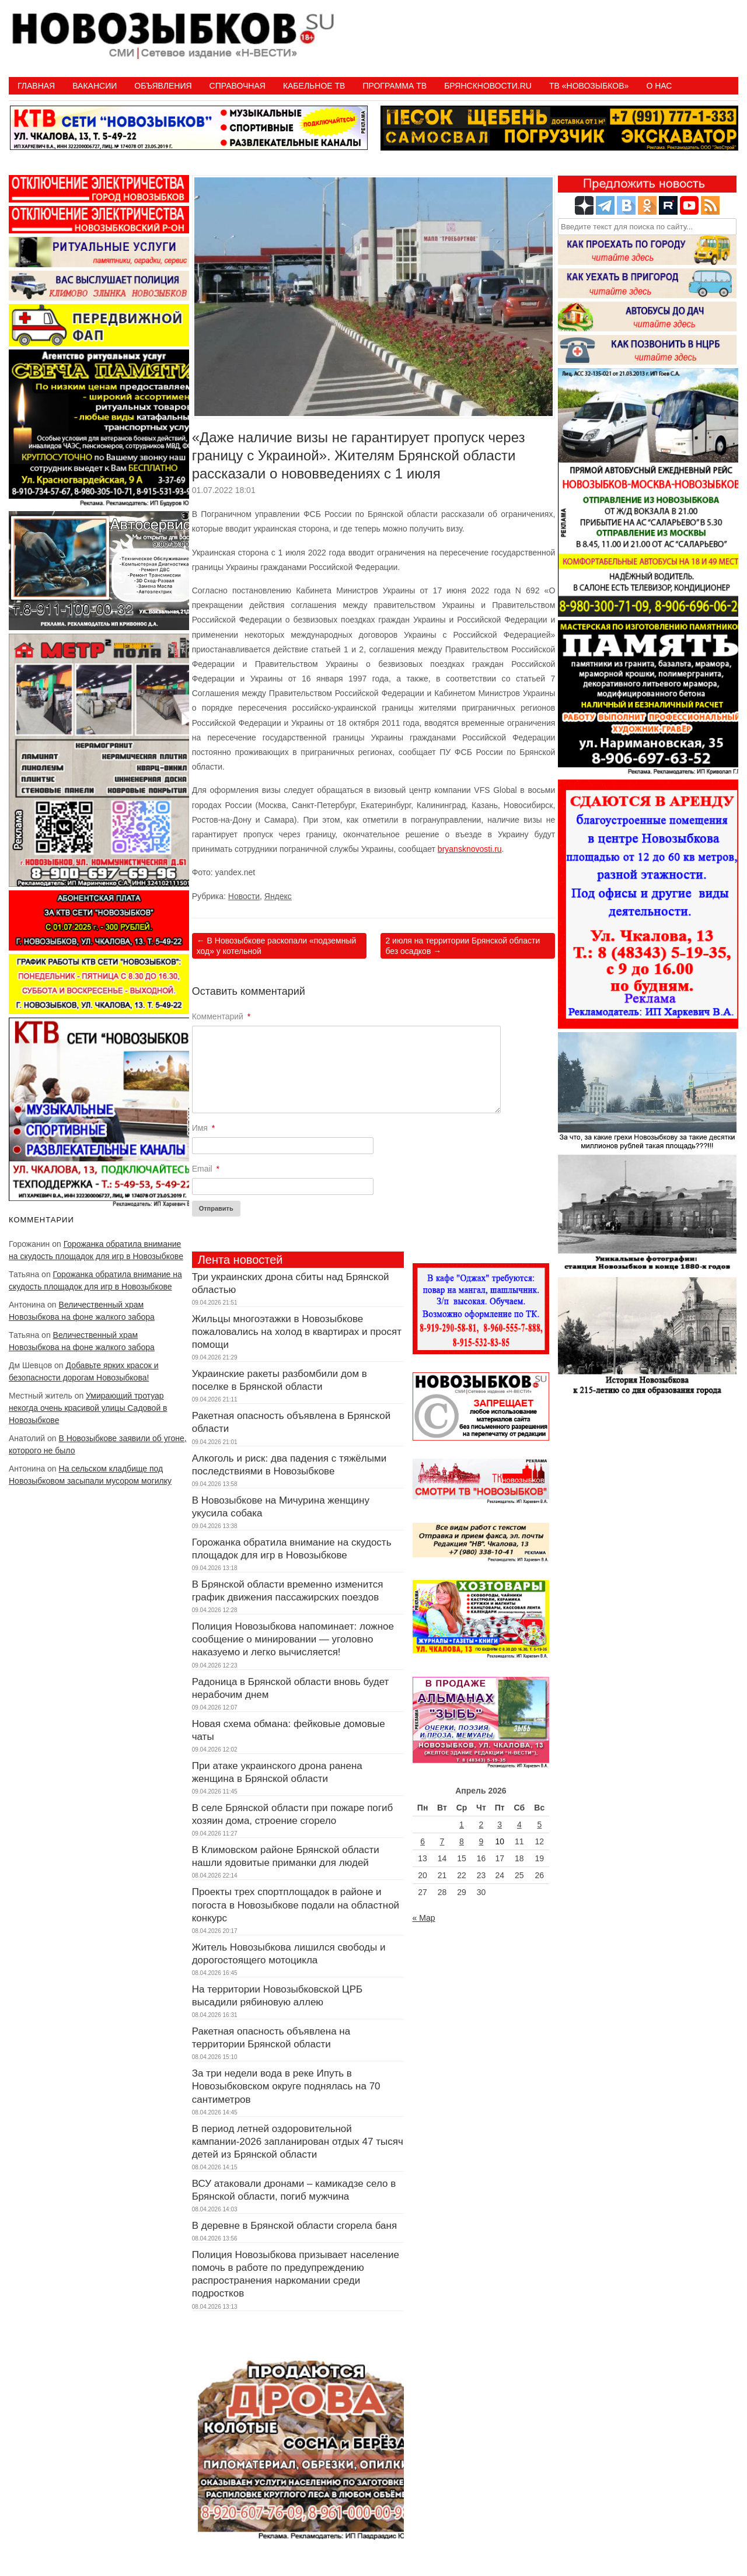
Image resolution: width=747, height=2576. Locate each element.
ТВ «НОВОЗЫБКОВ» (589, 85)
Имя (203, 1128)
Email (205, 1168)
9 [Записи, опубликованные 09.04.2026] (481, 1841)
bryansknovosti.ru (470, 849)
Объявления (162, 85)
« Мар (424, 1918)
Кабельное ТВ (314, 85)
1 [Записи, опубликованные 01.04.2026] (461, 1824)
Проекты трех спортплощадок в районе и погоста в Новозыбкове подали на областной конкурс (295, 1904)
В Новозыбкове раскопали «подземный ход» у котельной (277, 946)
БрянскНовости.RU (488, 85)
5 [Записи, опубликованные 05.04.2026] (539, 1824)
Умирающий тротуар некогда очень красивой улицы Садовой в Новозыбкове (88, 1408)
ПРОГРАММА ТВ (394, 85)
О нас (659, 85)
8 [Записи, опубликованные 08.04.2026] (461, 1841)
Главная (36, 85)
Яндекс (278, 896)
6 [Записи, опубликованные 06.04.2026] (422, 1841)
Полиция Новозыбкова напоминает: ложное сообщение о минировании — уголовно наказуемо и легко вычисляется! (293, 1639)
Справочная (238, 85)
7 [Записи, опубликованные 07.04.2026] (442, 1841)
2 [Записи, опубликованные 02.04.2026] (481, 1824)
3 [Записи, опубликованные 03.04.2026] (499, 1824)
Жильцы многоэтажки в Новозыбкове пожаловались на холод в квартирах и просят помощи (297, 1331)
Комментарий (221, 1016)
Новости (244, 896)
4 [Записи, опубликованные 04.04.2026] (519, 1824)
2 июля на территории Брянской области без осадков (462, 946)
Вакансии (94, 85)
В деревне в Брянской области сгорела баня (294, 2225)
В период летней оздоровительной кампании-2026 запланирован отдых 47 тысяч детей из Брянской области (297, 2141)
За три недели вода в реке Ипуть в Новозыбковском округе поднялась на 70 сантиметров (286, 2086)
